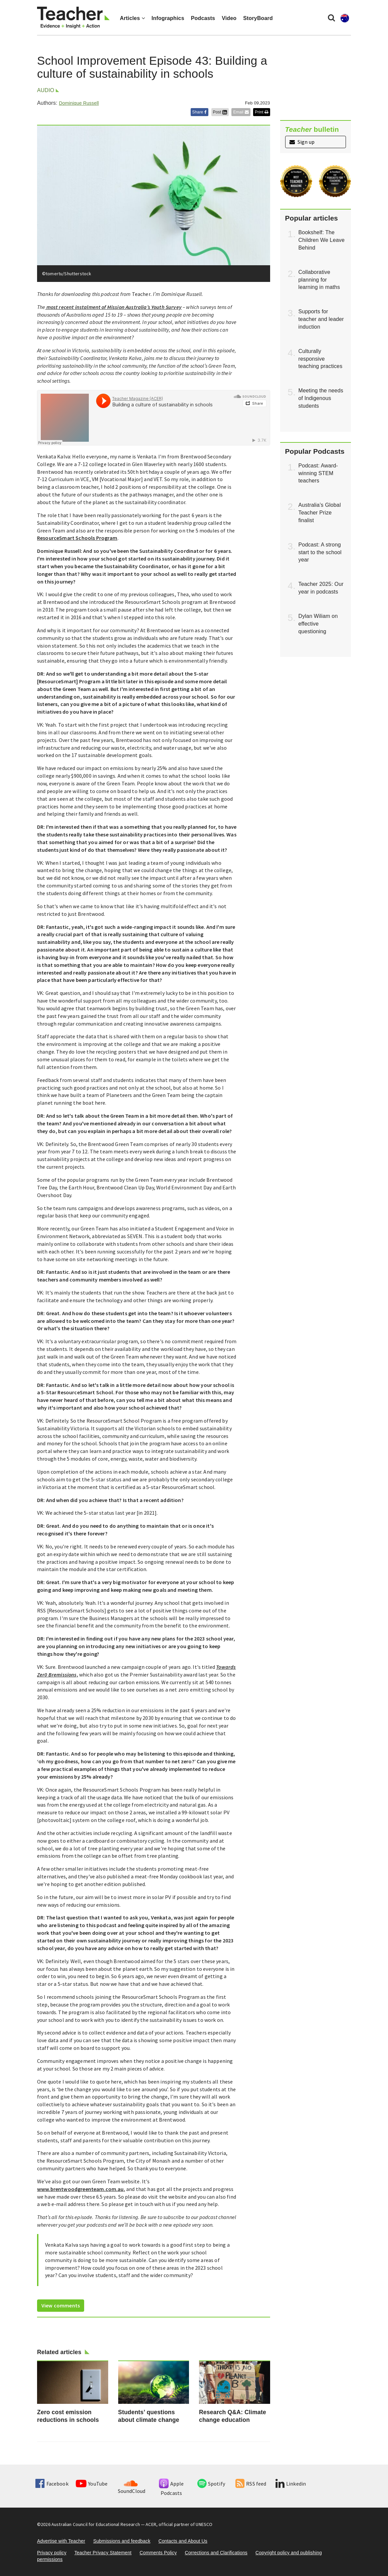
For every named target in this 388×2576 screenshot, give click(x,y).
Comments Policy (158, 2552)
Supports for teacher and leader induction (321, 319)
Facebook (51, 2483)
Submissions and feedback (121, 2541)
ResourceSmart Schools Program (77, 537)
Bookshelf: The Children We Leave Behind (322, 240)
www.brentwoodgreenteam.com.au (80, 2189)
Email (240, 112)
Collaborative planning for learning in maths (319, 279)
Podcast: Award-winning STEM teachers (318, 473)
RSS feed (250, 2483)
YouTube (92, 2483)
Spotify (211, 2483)
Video (229, 18)
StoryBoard (258, 18)
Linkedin (290, 2483)
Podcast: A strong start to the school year (320, 552)
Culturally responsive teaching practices (321, 358)
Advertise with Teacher (61, 2541)
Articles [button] (132, 18)
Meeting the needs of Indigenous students (321, 398)
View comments (60, 2305)
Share (199, 112)
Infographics (168, 18)
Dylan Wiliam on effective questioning (318, 623)
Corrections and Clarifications (216, 2552)
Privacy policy (51, 2552)
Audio (45, 90)
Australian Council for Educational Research (95, 2524)
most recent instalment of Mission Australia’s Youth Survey (113, 307)
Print (261, 112)
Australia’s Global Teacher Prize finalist (320, 512)
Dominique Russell (79, 103)
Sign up (302, 141)
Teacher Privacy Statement (103, 2552)
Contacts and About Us (182, 2541)
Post (220, 112)
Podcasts (203, 18)
